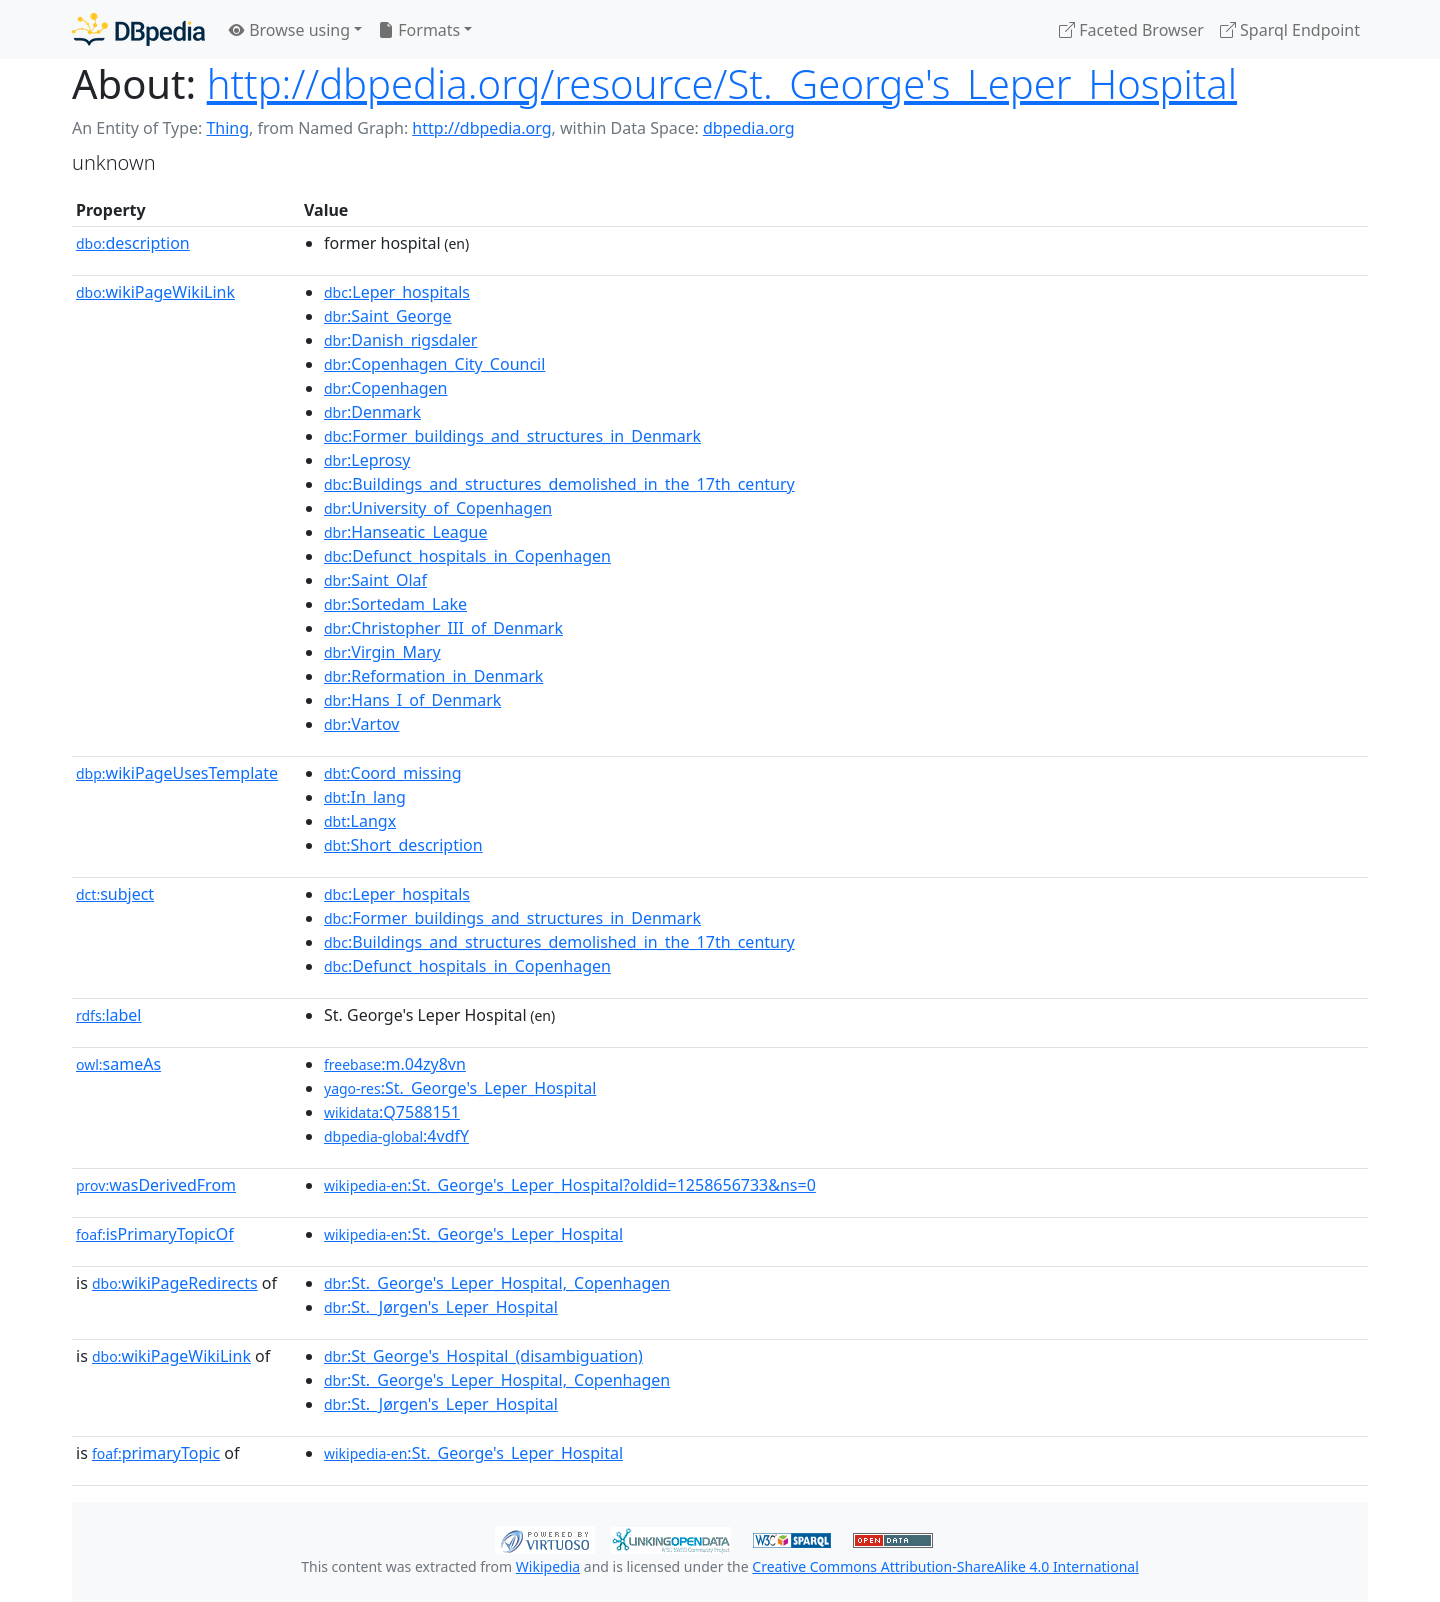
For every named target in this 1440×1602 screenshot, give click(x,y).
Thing (227, 128)
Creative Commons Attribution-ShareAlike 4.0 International (945, 1566)
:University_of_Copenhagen (438, 508)
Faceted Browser (1131, 30)
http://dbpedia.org (481, 128)
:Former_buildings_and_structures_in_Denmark (512, 436)
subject (115, 894)
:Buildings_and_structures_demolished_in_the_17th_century (559, 484)
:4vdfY (396, 1136)
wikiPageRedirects (175, 1283)
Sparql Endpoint (1290, 30)
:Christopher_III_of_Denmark (443, 628)
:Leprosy (367, 460)
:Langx (360, 821)
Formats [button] (419, 30)
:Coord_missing (393, 773)
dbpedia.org (749, 128)
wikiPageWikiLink (155, 292)
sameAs (118, 1064)
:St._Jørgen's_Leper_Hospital (441, 1307)
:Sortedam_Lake (395, 604)
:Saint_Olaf (375, 580)
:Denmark (372, 412)
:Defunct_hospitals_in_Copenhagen (467, 556)
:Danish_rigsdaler (400, 340)
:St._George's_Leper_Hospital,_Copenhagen (497, 1283)
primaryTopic (156, 1453)
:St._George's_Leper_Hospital (460, 1088)
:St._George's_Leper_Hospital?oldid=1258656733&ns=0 (570, 1185)
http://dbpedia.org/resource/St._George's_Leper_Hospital (722, 83)
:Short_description (403, 845)
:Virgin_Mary (382, 652)
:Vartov (361, 724)
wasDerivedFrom (156, 1185)
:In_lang (365, 797)
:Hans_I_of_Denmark (412, 700)
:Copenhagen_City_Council (434, 364)
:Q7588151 (392, 1112)
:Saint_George (388, 316)
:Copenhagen (385, 388)
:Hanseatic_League (406, 532)
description (133, 243)
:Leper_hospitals (397, 292)
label (109, 1015)
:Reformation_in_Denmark (433, 676)
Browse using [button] (289, 30)
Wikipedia (548, 1566)
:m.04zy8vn (395, 1064)
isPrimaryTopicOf (155, 1234)
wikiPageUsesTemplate (177, 773)
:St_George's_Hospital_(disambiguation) (483, 1356)
